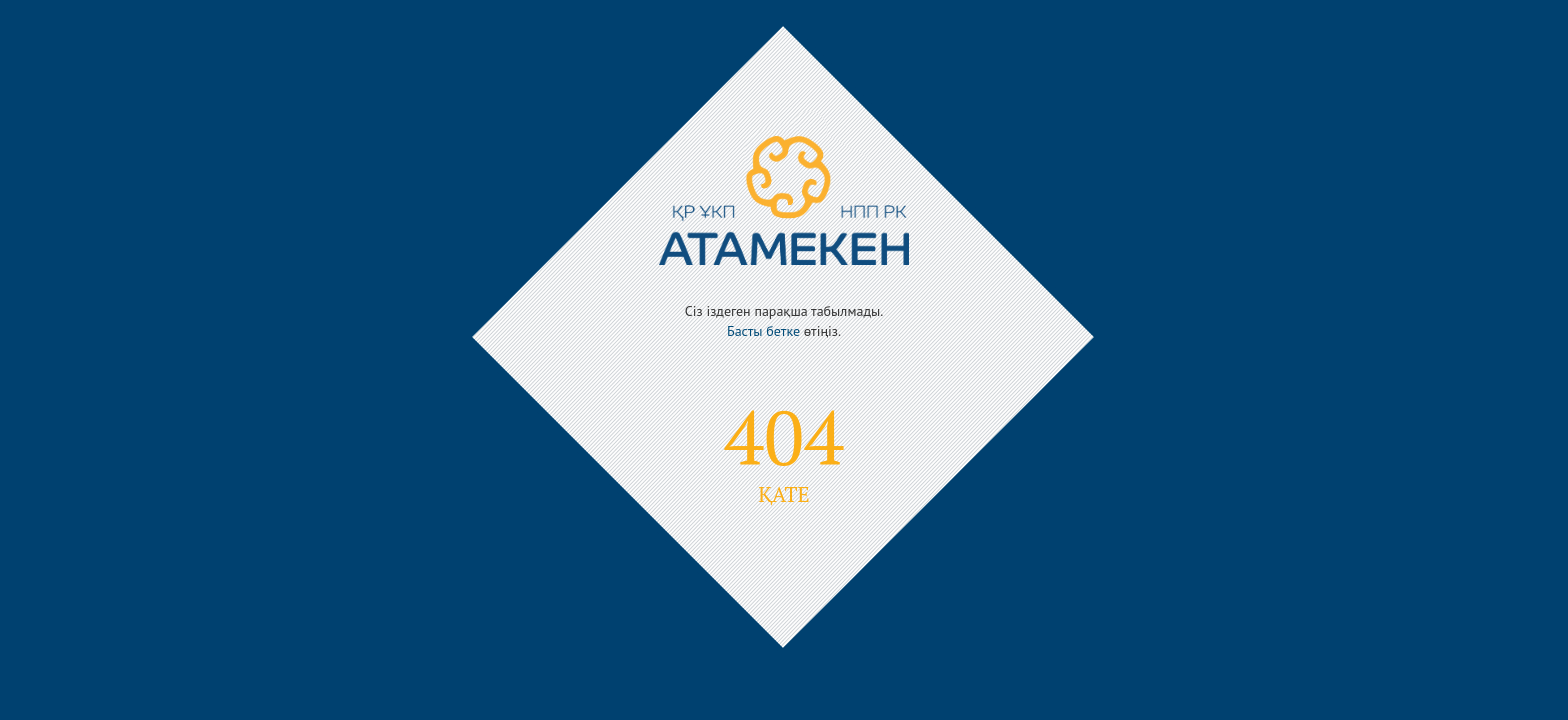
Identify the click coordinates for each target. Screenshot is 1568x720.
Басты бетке (763, 331)
